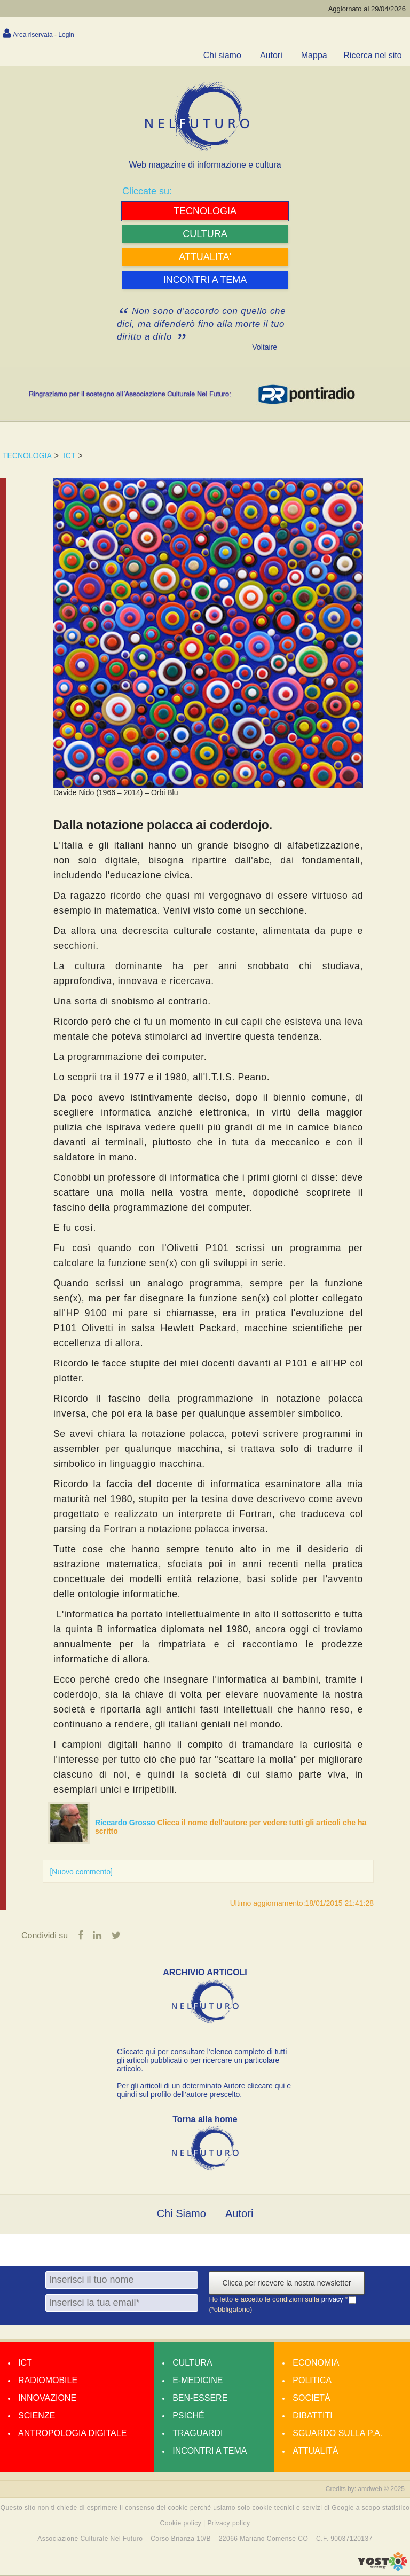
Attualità (315, 2451)
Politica (312, 2380)
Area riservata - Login (43, 34)
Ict (25, 2363)
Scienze (36, 2416)
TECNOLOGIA (27, 455)
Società (311, 2398)
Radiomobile (47, 2380)
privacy (333, 2300)
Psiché (188, 2416)
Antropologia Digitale (72, 2433)
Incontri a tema (209, 2451)
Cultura (192, 2363)
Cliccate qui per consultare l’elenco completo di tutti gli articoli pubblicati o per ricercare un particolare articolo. (202, 2061)
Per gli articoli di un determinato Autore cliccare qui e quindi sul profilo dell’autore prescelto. (204, 2090)
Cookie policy (181, 2523)
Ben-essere (199, 2398)
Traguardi (197, 2433)
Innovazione (47, 2398)
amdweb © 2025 (381, 2489)
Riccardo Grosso (126, 1822)
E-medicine (197, 2380)
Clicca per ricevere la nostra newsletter (286, 2283)
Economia (316, 2363)
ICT (70, 455)
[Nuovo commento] (81, 1871)
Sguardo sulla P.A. (337, 2433)
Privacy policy (228, 2523)
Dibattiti (312, 2416)
